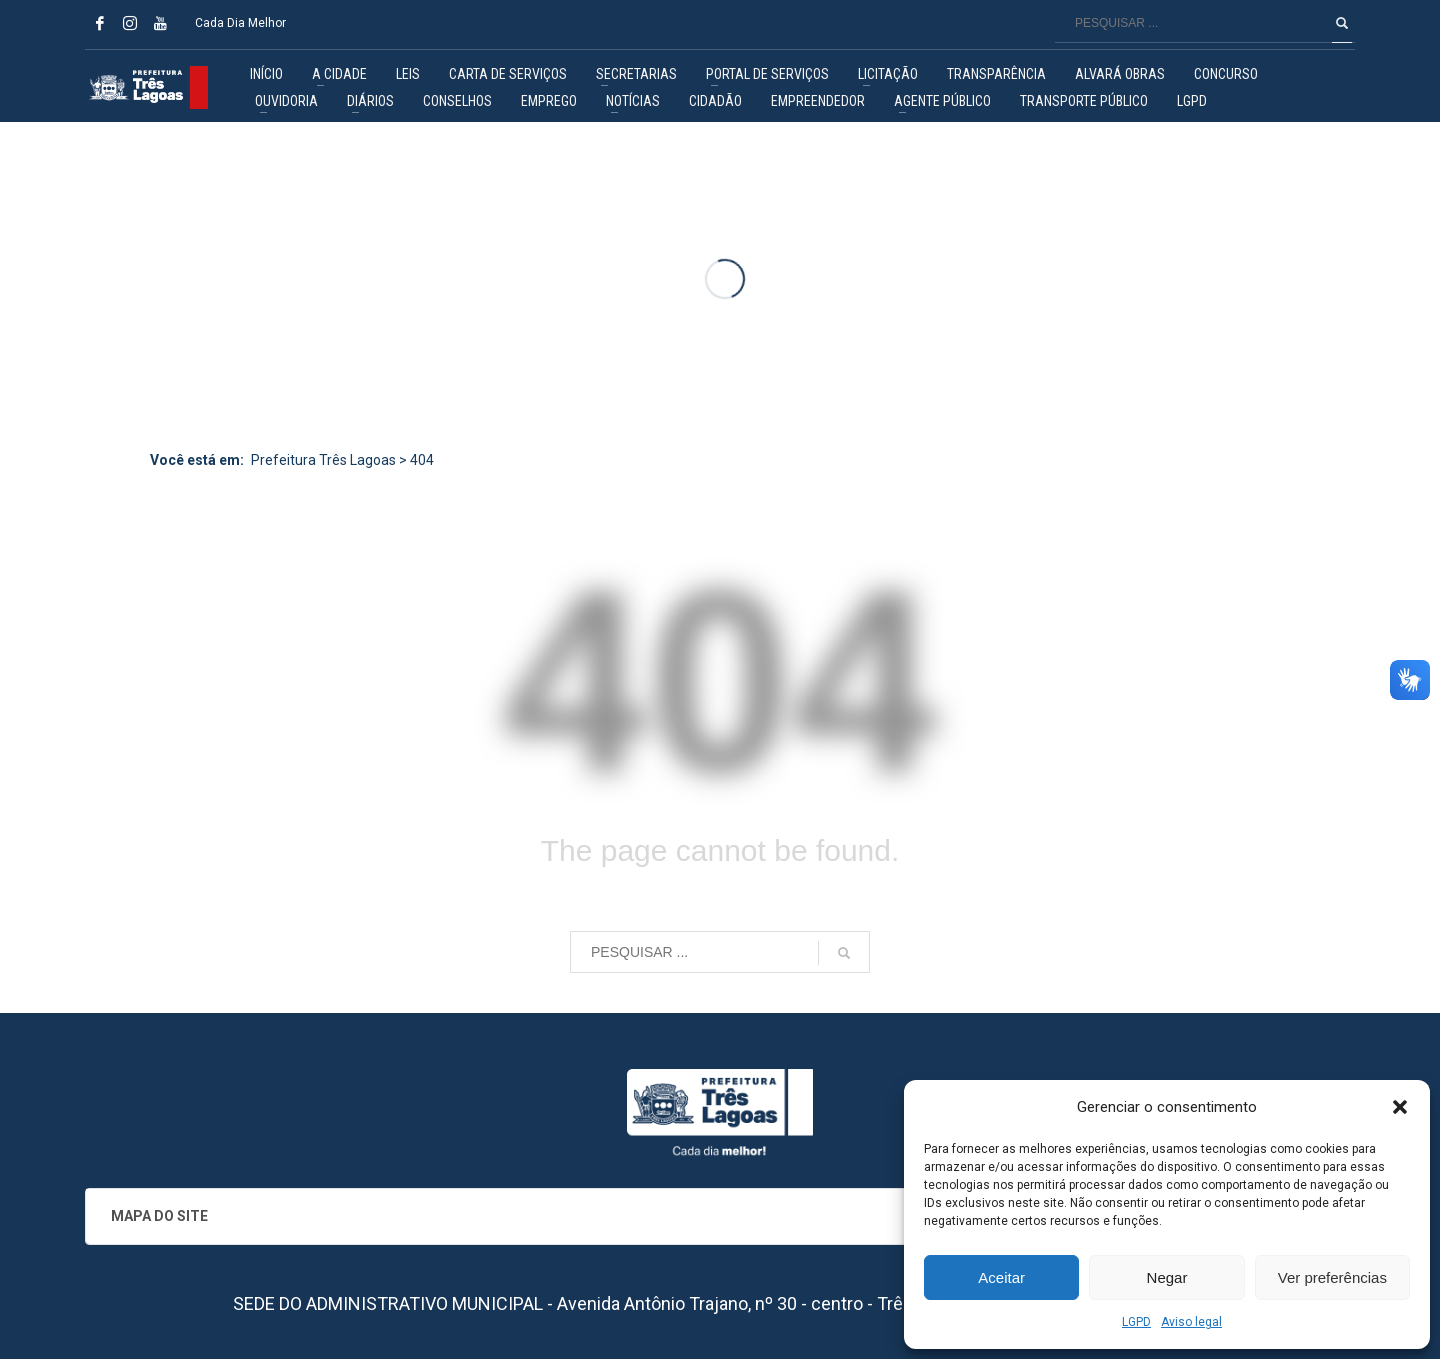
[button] (1400, 1107)
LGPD (1136, 1322)
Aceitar (1001, 1277)
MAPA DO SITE (159, 1216)
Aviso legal (1191, 1322)
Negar (1167, 1277)
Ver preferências (1332, 1277)
